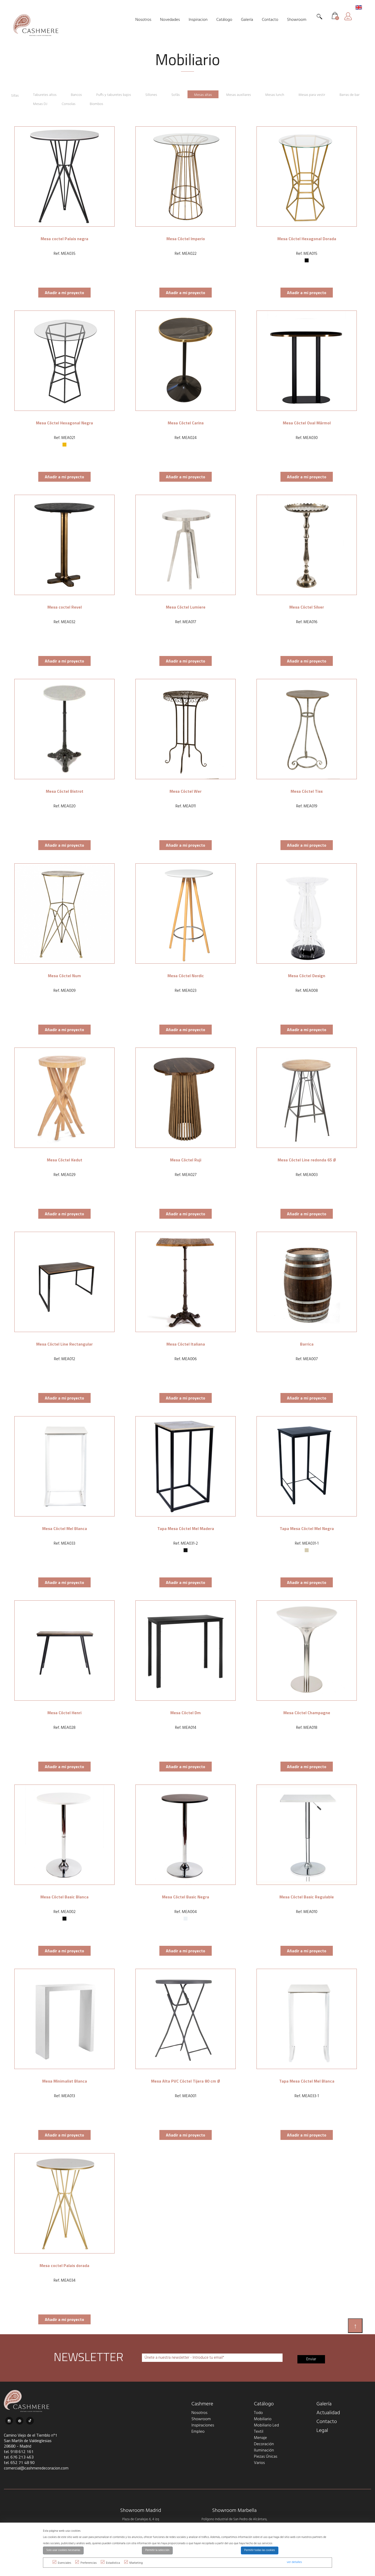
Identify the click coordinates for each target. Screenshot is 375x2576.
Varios (259, 2460)
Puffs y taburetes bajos (118, 94)
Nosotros (199, 2410)
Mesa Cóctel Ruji (185, 1157)
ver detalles (294, 2562)
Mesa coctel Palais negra (64, 236)
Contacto (326, 2419)
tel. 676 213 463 (19, 2454)
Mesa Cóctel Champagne (306, 1710)
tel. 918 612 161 (19, 2449)
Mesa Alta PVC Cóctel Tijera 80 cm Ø (185, 2078)
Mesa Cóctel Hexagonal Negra (64, 420)
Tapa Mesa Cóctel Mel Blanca (306, 2078)
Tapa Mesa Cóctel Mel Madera (185, 1526)
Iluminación (264, 2448)
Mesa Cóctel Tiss (307, 788)
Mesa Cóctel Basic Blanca (64, 1894)
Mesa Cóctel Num (64, 973)
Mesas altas (211, 94)
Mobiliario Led (266, 2423)
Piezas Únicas (265, 2454)
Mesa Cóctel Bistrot (64, 788)
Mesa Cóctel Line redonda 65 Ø (307, 1157)
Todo (258, 2410)
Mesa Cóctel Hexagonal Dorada (306, 236)
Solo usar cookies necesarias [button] (63, 2550)
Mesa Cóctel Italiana (185, 1341)
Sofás (182, 94)
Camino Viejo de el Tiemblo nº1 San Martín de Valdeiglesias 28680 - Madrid (30, 2438)
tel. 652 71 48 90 (19, 2460)
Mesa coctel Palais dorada (64, 2263)
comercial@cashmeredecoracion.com (36, 2465)
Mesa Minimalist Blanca (64, 2078)
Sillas (15, 94)
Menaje (260, 2435)
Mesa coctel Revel (64, 604)
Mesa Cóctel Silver (306, 604)
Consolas (84, 102)
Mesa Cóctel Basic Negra (185, 1894)
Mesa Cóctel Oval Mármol (307, 420)
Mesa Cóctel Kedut (64, 1157)
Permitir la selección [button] (157, 2550)
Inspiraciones (202, 2423)
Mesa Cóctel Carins (186, 420)
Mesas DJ (54, 102)
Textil (258, 2429)
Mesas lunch (285, 94)
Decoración (264, 2441)
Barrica (307, 1341)
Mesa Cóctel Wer (186, 788)
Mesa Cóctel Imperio (185, 236)
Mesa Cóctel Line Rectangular (64, 1341)
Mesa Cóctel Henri (64, 1710)
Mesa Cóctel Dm (185, 1710)
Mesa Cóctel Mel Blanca (64, 1526)
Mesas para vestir (324, 94)
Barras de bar (22, 102)
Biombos (113, 102)
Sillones (157, 94)
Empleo (197, 2429)
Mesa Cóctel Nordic (185, 973)
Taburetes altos (46, 94)
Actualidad (328, 2410)
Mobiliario (262, 2416)
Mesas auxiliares (248, 94)
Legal (322, 2428)
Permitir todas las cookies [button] (259, 2550)
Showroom (201, 2416)
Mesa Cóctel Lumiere (185, 604)
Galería (324, 2402)
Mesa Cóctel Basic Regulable (306, 1894)
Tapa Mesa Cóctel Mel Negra (307, 1526)
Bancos (79, 94)
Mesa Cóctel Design (306, 973)
